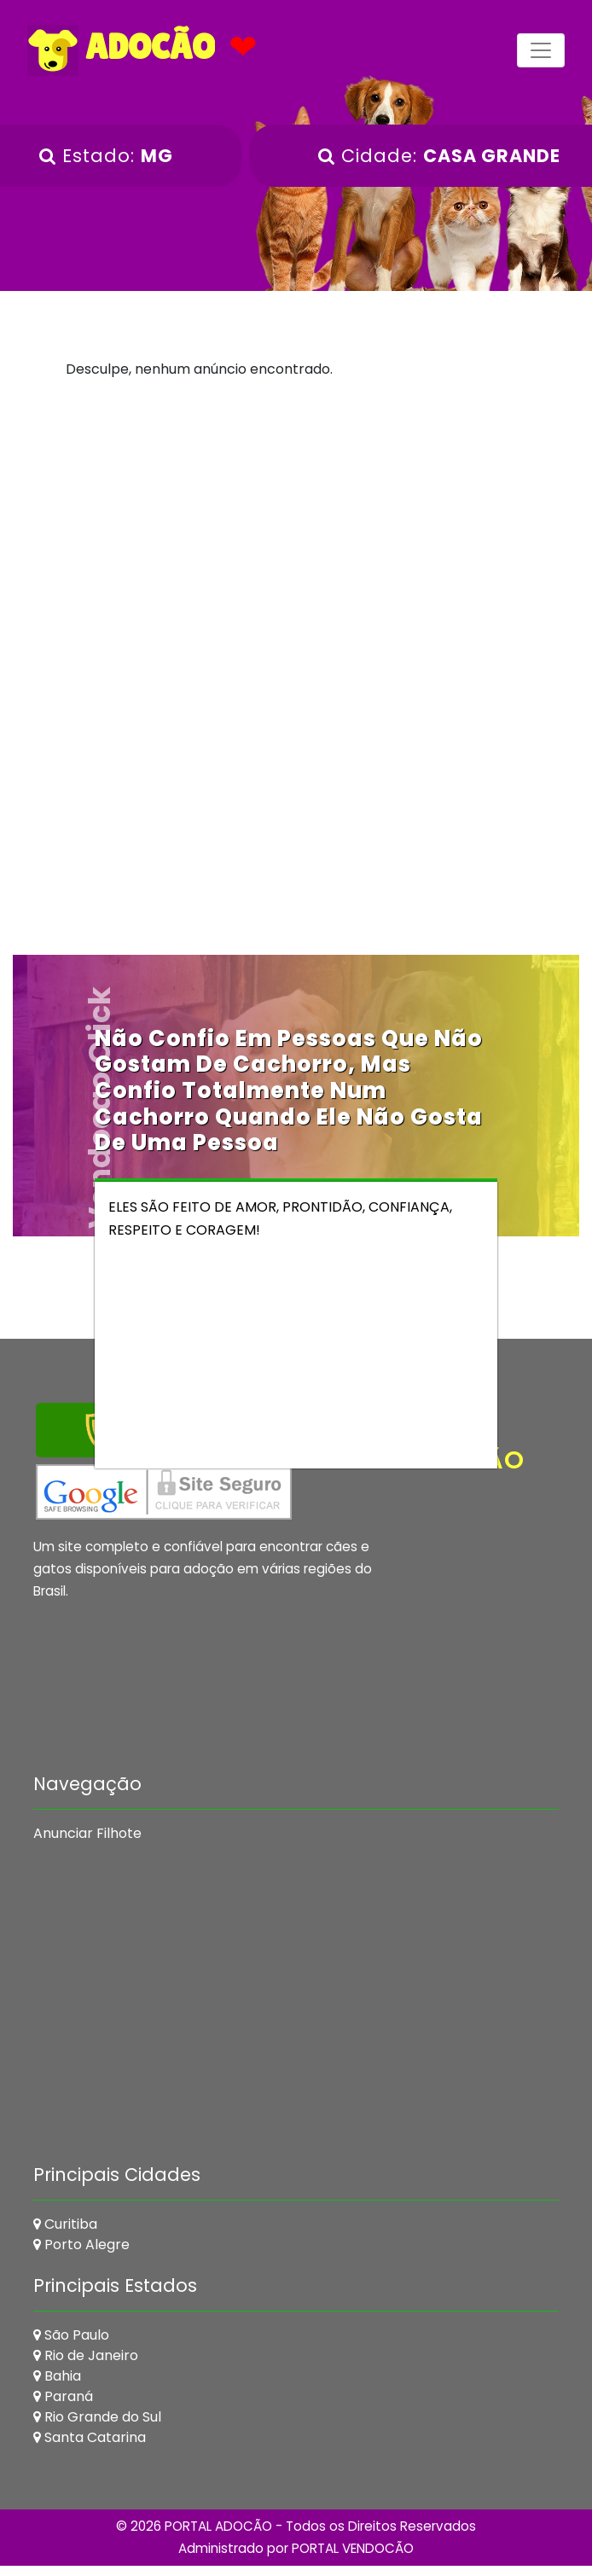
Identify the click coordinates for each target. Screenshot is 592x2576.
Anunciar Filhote (87, 1833)
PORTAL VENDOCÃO (353, 2548)
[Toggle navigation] (541, 50)
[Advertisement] (296, 540)
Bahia (57, 2376)
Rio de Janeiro (85, 2355)
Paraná (63, 2396)
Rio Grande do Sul (97, 2417)
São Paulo (71, 2335)
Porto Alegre (81, 2244)
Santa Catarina (89, 2437)
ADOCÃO (121, 50)
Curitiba (65, 2224)
